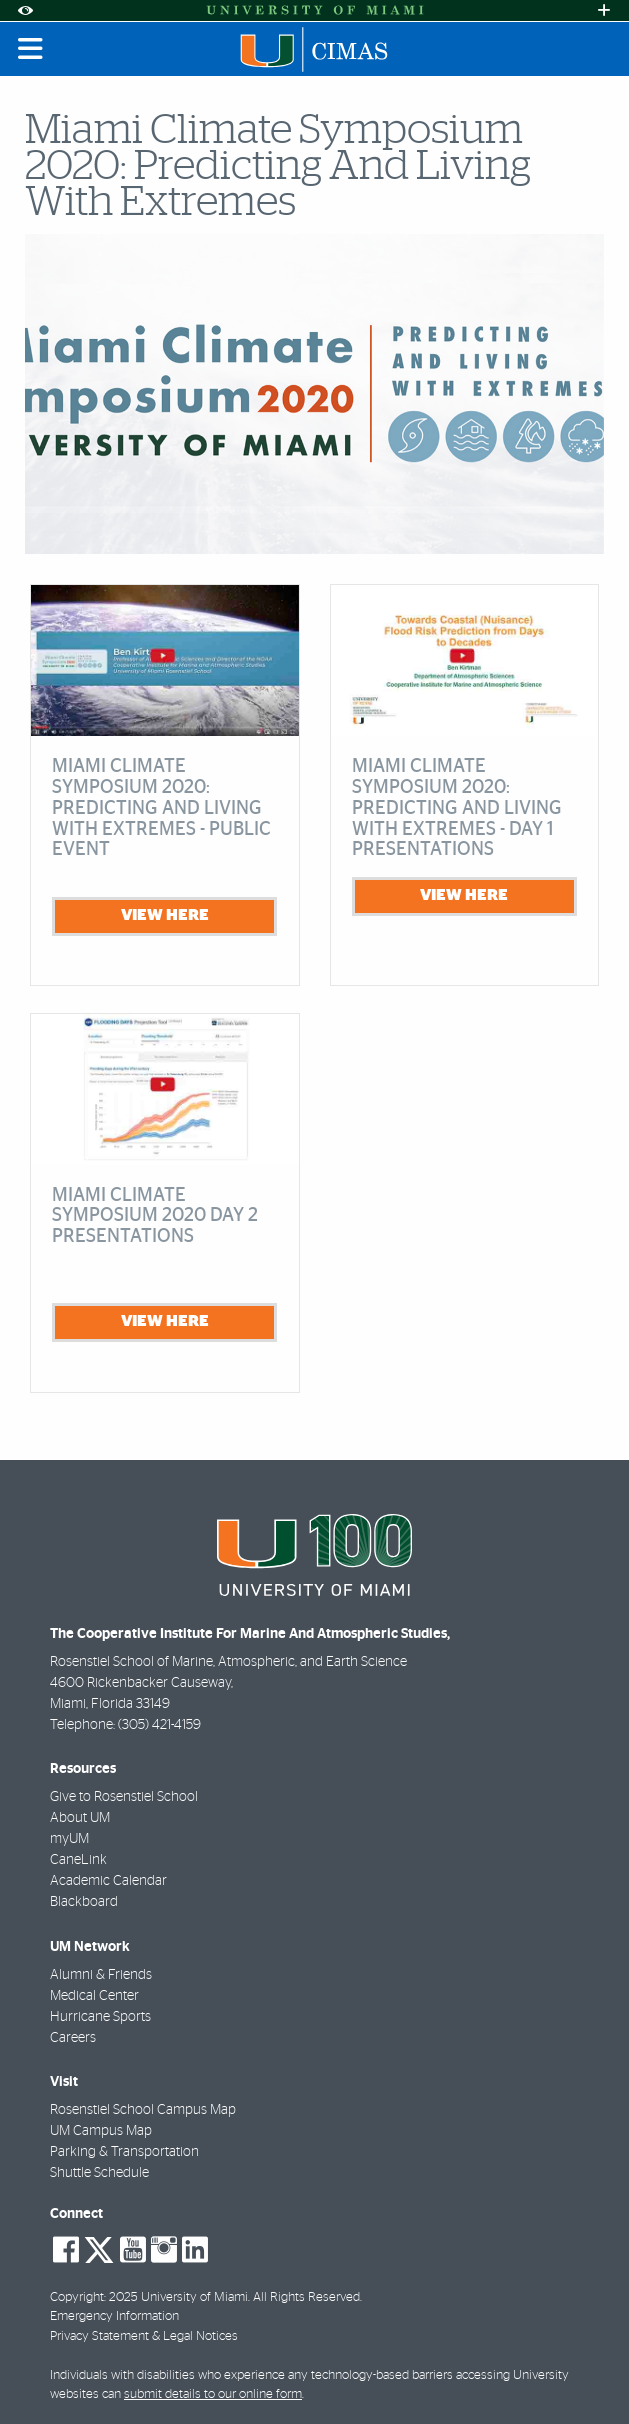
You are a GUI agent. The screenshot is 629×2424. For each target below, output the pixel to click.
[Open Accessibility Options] (25, 10)
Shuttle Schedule (99, 2173)
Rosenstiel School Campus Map (143, 2110)
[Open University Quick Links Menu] (604, 10)
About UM (80, 1818)
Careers (73, 2038)
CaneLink (78, 1860)
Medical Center (94, 1996)
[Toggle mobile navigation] (31, 49)
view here (165, 915)
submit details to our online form (213, 2394)
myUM (69, 1839)
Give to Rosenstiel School (124, 1797)
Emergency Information (114, 2316)
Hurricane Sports (100, 2017)
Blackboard (84, 1902)
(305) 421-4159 (159, 1725)
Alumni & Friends (101, 1975)
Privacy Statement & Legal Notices (144, 2336)
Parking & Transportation (124, 2152)
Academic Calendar (108, 1881)
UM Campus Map (101, 2131)
